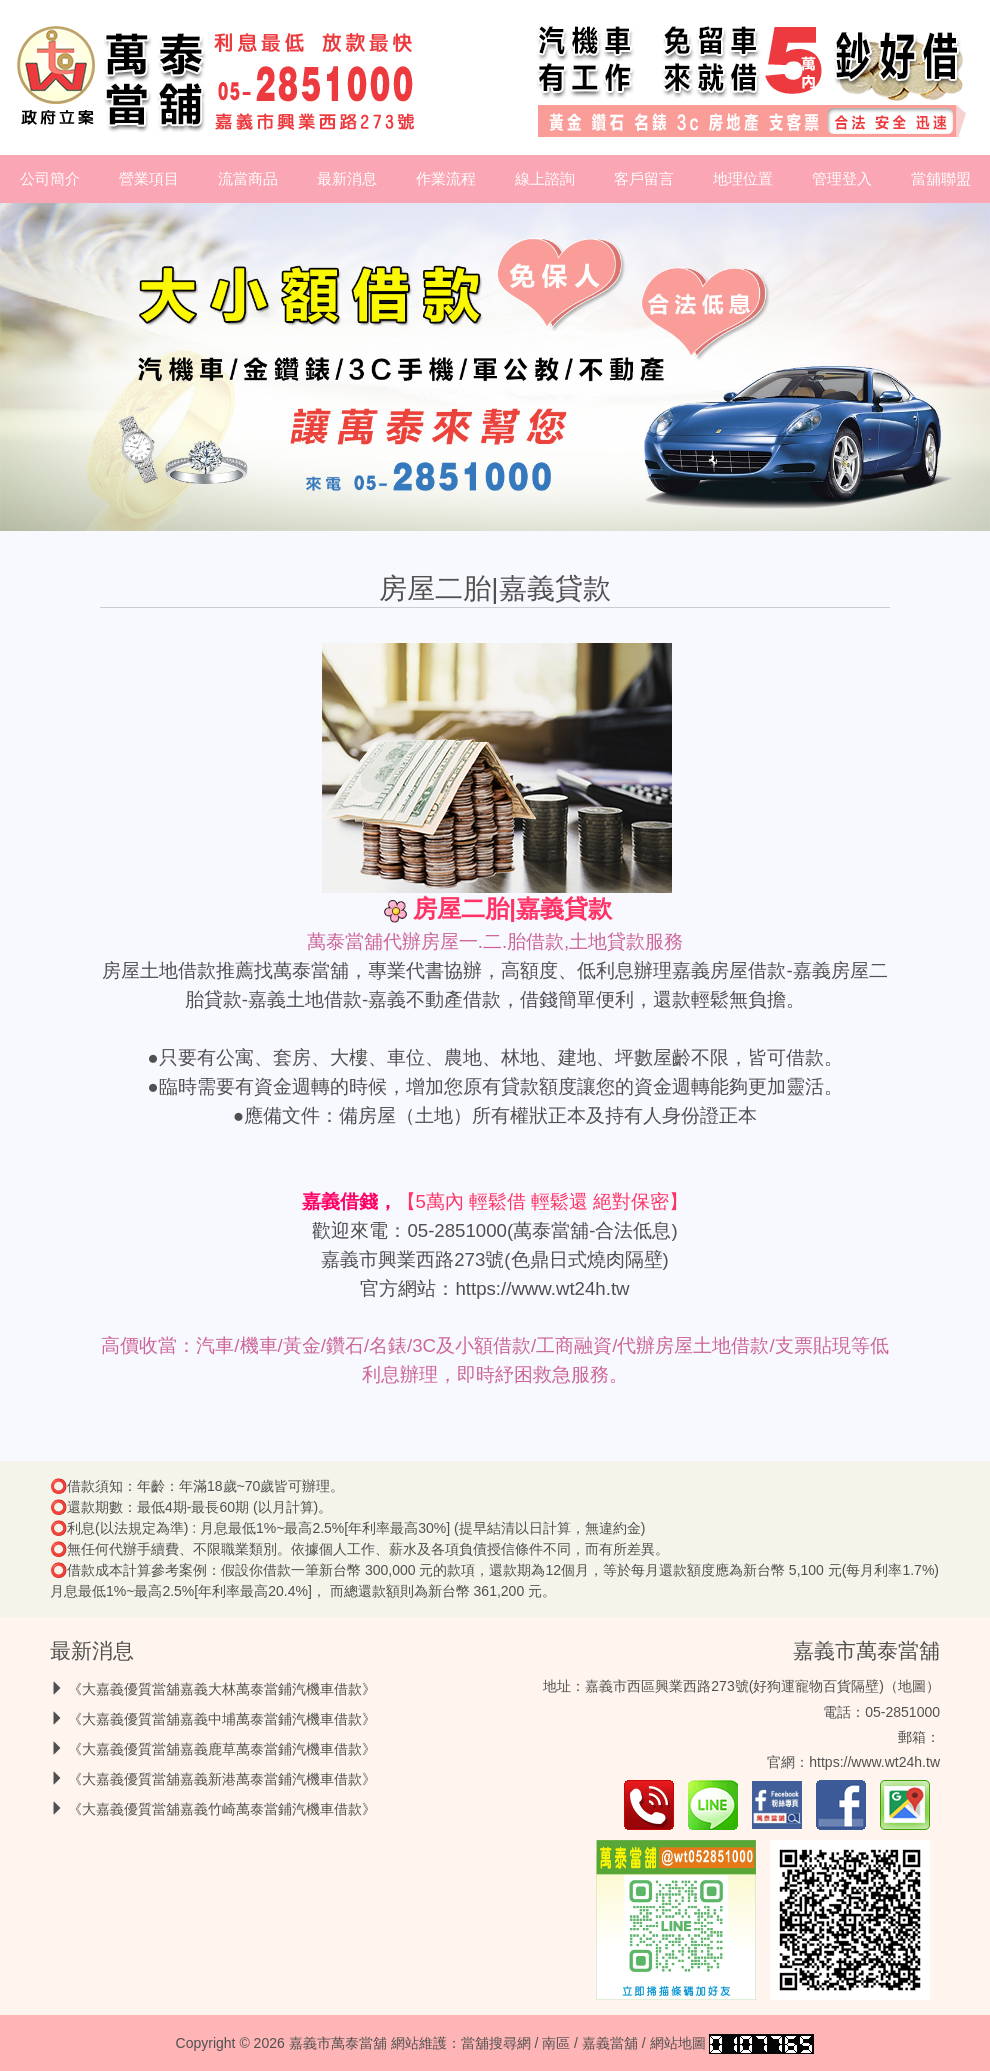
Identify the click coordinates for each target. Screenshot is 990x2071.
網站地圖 (678, 2043)
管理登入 (842, 179)
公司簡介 (50, 179)
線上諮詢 (545, 179)
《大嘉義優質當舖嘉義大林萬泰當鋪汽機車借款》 (222, 1689)
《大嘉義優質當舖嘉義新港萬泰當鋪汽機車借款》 (222, 1779)
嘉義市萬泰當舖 (866, 1650)
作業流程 (446, 179)
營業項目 (149, 179)
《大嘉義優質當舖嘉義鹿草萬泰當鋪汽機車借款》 (222, 1749)
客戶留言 (644, 179)
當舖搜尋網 (496, 2043)
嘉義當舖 (610, 2043)
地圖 (912, 1686)
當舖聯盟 (941, 179)
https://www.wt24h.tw (542, 1288)
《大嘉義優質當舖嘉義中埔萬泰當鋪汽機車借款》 (222, 1719)
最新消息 (347, 179)
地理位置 (743, 179)
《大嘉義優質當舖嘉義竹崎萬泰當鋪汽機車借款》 (222, 1809)
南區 (556, 2043)
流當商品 (248, 179)
